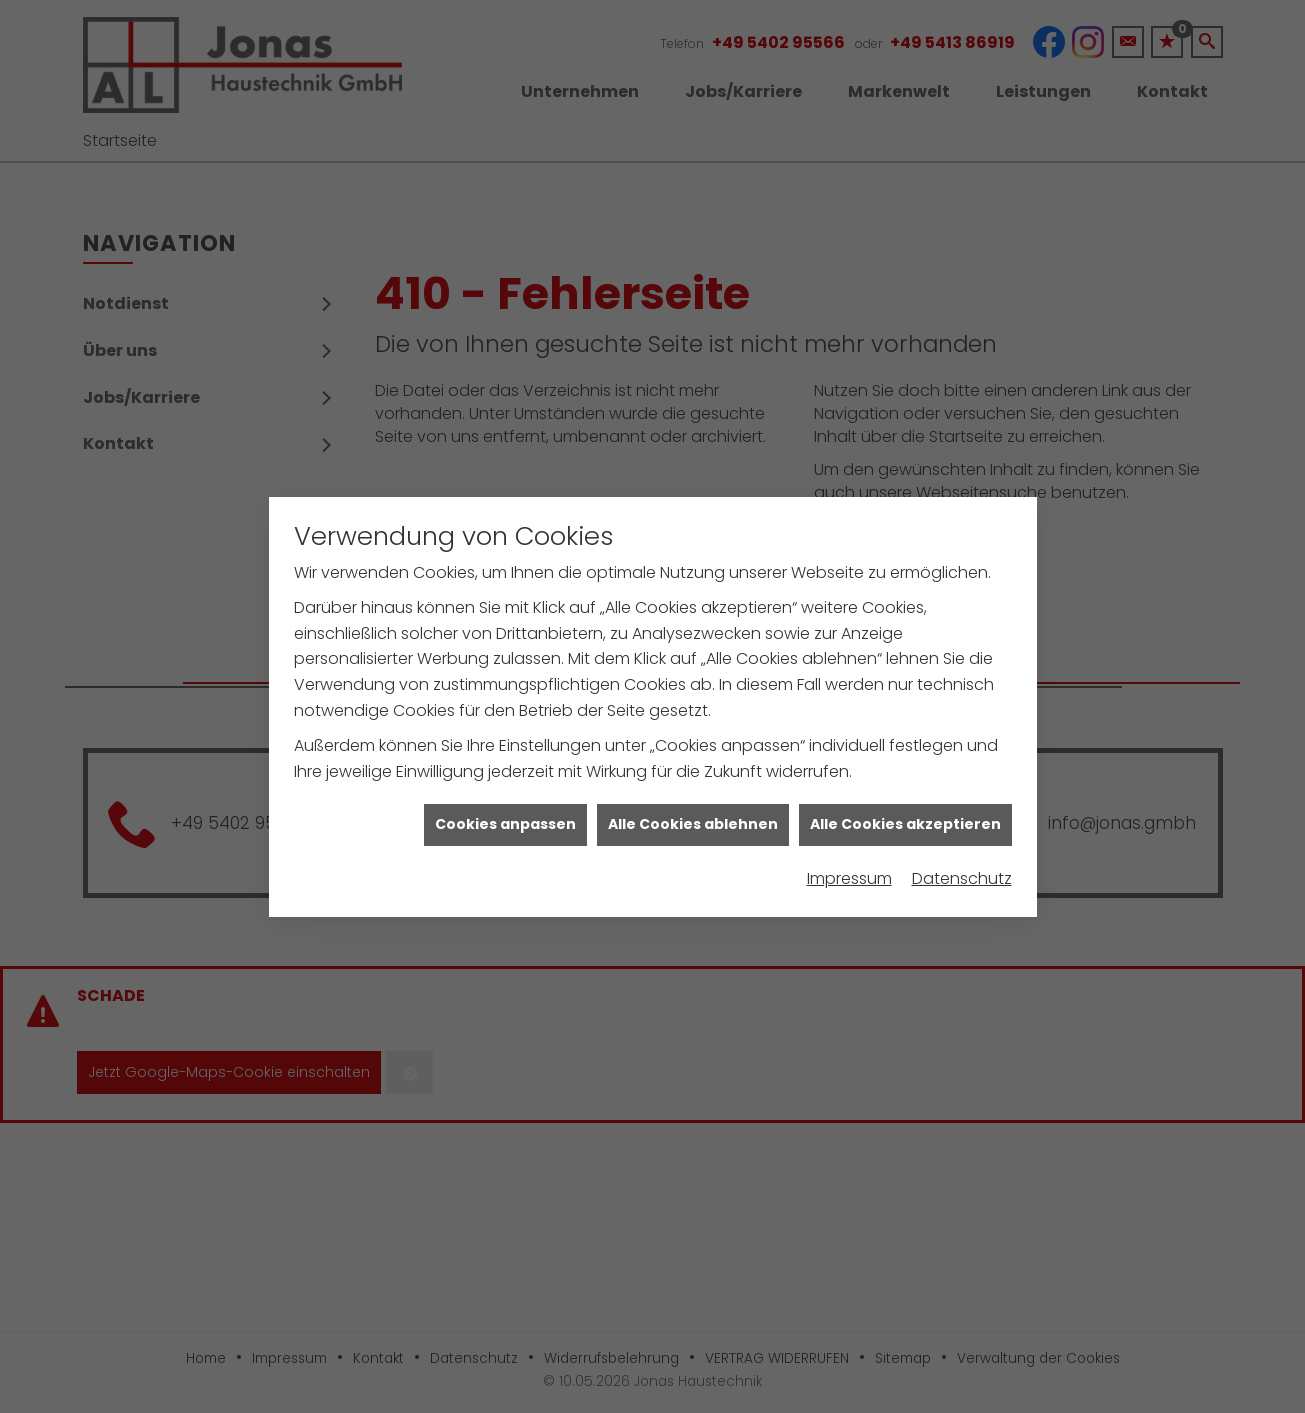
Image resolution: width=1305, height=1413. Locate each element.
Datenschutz (962, 864)
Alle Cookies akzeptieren (905, 811)
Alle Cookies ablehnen (693, 811)
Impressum (849, 864)
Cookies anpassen (505, 811)
